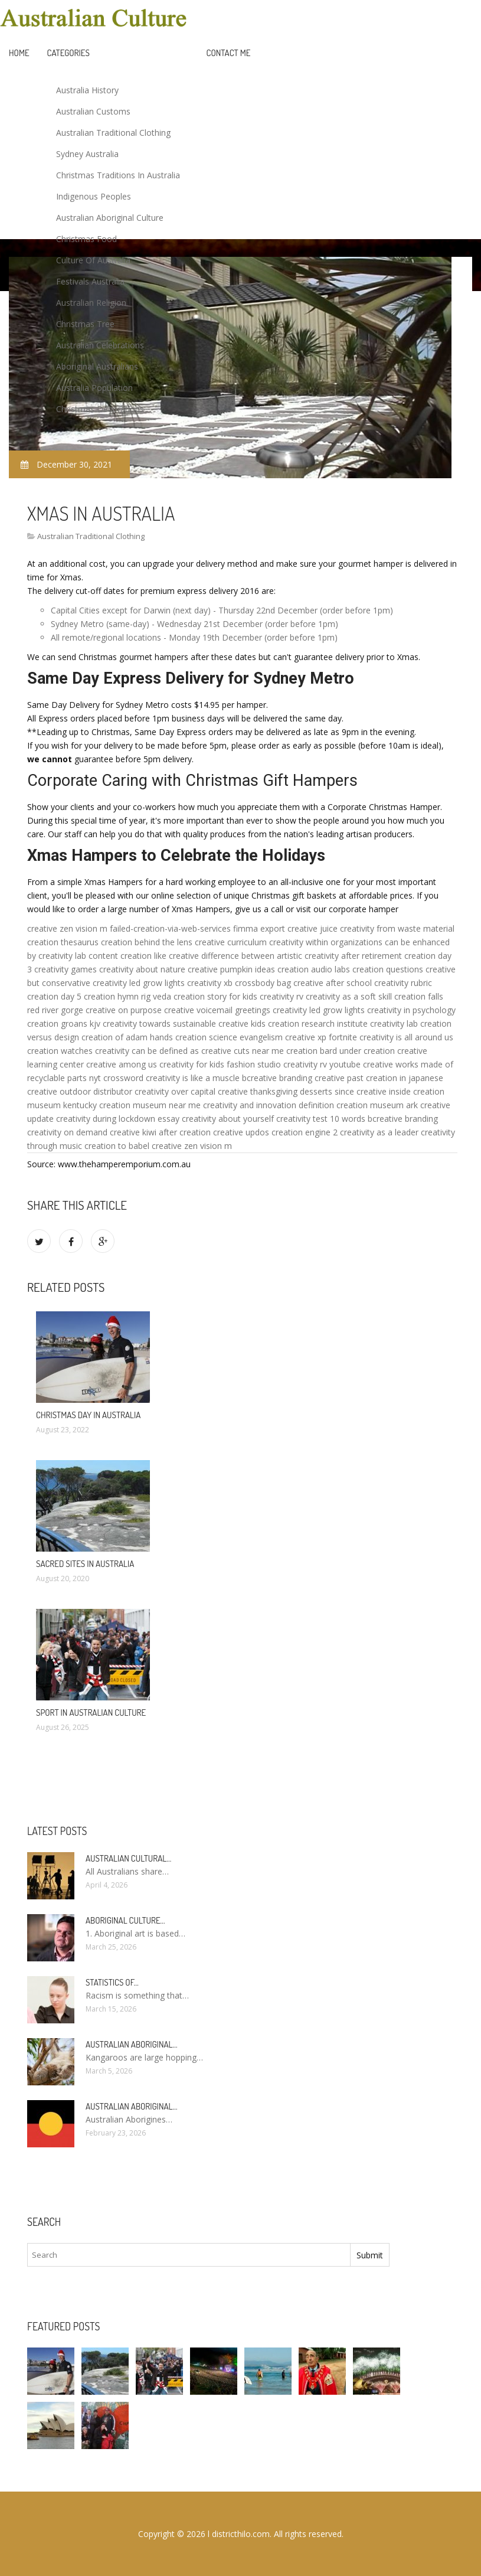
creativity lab (62, 955)
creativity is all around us (406, 1037)
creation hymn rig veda (127, 996)
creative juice (312, 928)
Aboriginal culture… (125, 1920)
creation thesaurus (63, 942)
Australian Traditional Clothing (113, 132)
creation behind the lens (146, 942)
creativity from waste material (397, 928)
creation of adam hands (127, 1037)
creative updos (241, 1132)
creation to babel (116, 1145)
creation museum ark (377, 1105)
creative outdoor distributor (79, 1091)
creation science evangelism (229, 1037)
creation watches (60, 1050)
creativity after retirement (353, 955)
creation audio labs (313, 969)
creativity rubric (403, 982)
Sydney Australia (87, 153)
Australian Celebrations (100, 345)
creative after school (332, 982)
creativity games (65, 969)
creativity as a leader (379, 1132)
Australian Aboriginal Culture (109, 217)
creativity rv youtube (322, 1064)
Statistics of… (112, 1982)
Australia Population (94, 387)
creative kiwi (133, 1132)
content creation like (127, 955)
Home (19, 52)
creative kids (242, 1023)
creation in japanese (404, 1077)
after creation (185, 1132)
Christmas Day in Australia (88, 1415)
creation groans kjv (63, 1023)
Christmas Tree (85, 323)
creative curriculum (231, 942)
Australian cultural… (128, 1858)
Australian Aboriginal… (132, 2044)
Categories (68, 52)
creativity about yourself (228, 1118)
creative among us (121, 1064)
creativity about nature (142, 969)
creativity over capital (175, 1091)
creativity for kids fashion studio (220, 1064)
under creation (367, 1050)
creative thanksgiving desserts (275, 1091)
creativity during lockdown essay (117, 1118)
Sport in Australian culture (91, 1712)
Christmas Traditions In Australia (118, 175)
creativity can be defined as (147, 1050)
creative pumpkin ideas (231, 969)
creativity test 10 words (320, 1118)
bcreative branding (277, 1077)
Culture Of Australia (93, 260)
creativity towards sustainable (159, 1023)
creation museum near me (150, 1105)
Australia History (87, 90)
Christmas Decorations (100, 408)
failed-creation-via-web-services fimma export (197, 928)
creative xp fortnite (321, 1037)
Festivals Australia (90, 281)
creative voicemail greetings (217, 1010)
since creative (361, 1091)
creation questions (387, 969)
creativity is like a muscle (193, 1077)
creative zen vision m (67, 928)
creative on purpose (124, 1010)
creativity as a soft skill (349, 996)
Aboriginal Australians (97, 366)
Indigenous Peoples (93, 196)
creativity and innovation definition (268, 1105)
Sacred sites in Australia (85, 1563)
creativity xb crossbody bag (239, 982)
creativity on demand (67, 1132)
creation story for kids (215, 996)
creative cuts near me (242, 1050)
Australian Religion (91, 302)
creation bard (311, 1050)
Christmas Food (86, 238)
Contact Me (229, 52)
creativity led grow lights (139, 982)
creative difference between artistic (235, 955)
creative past (339, 1077)
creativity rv (281, 996)
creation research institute (318, 1023)
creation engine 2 (304, 1132)
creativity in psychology (411, 1010)
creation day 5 (54, 996)
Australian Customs (93, 111)
